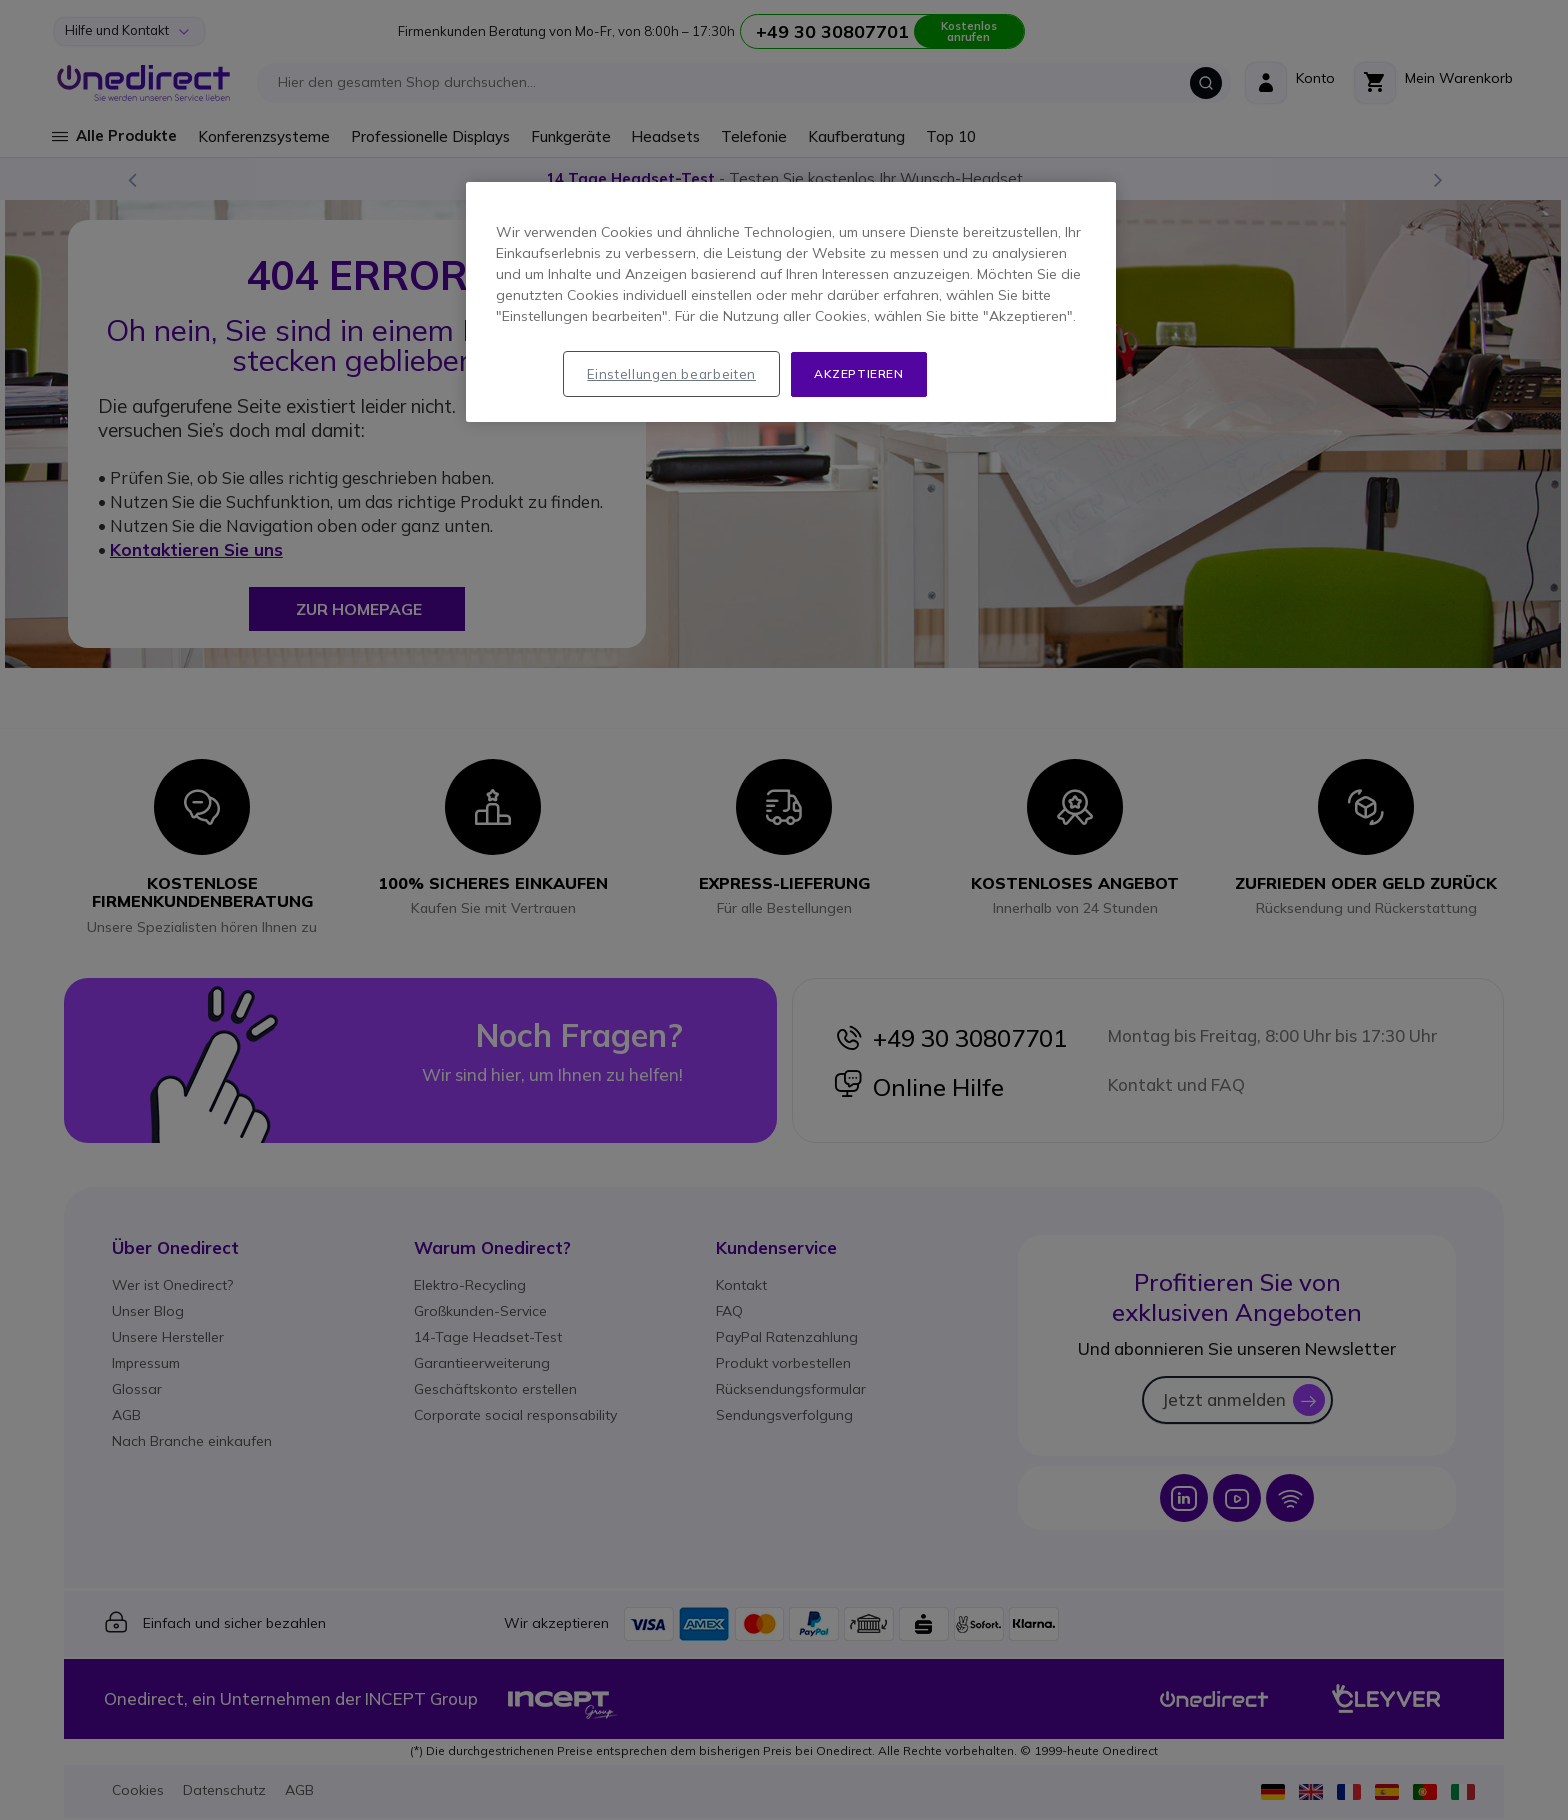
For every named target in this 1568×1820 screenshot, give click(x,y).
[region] (791, 302)
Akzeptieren (859, 373)
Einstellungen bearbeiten (671, 374)
